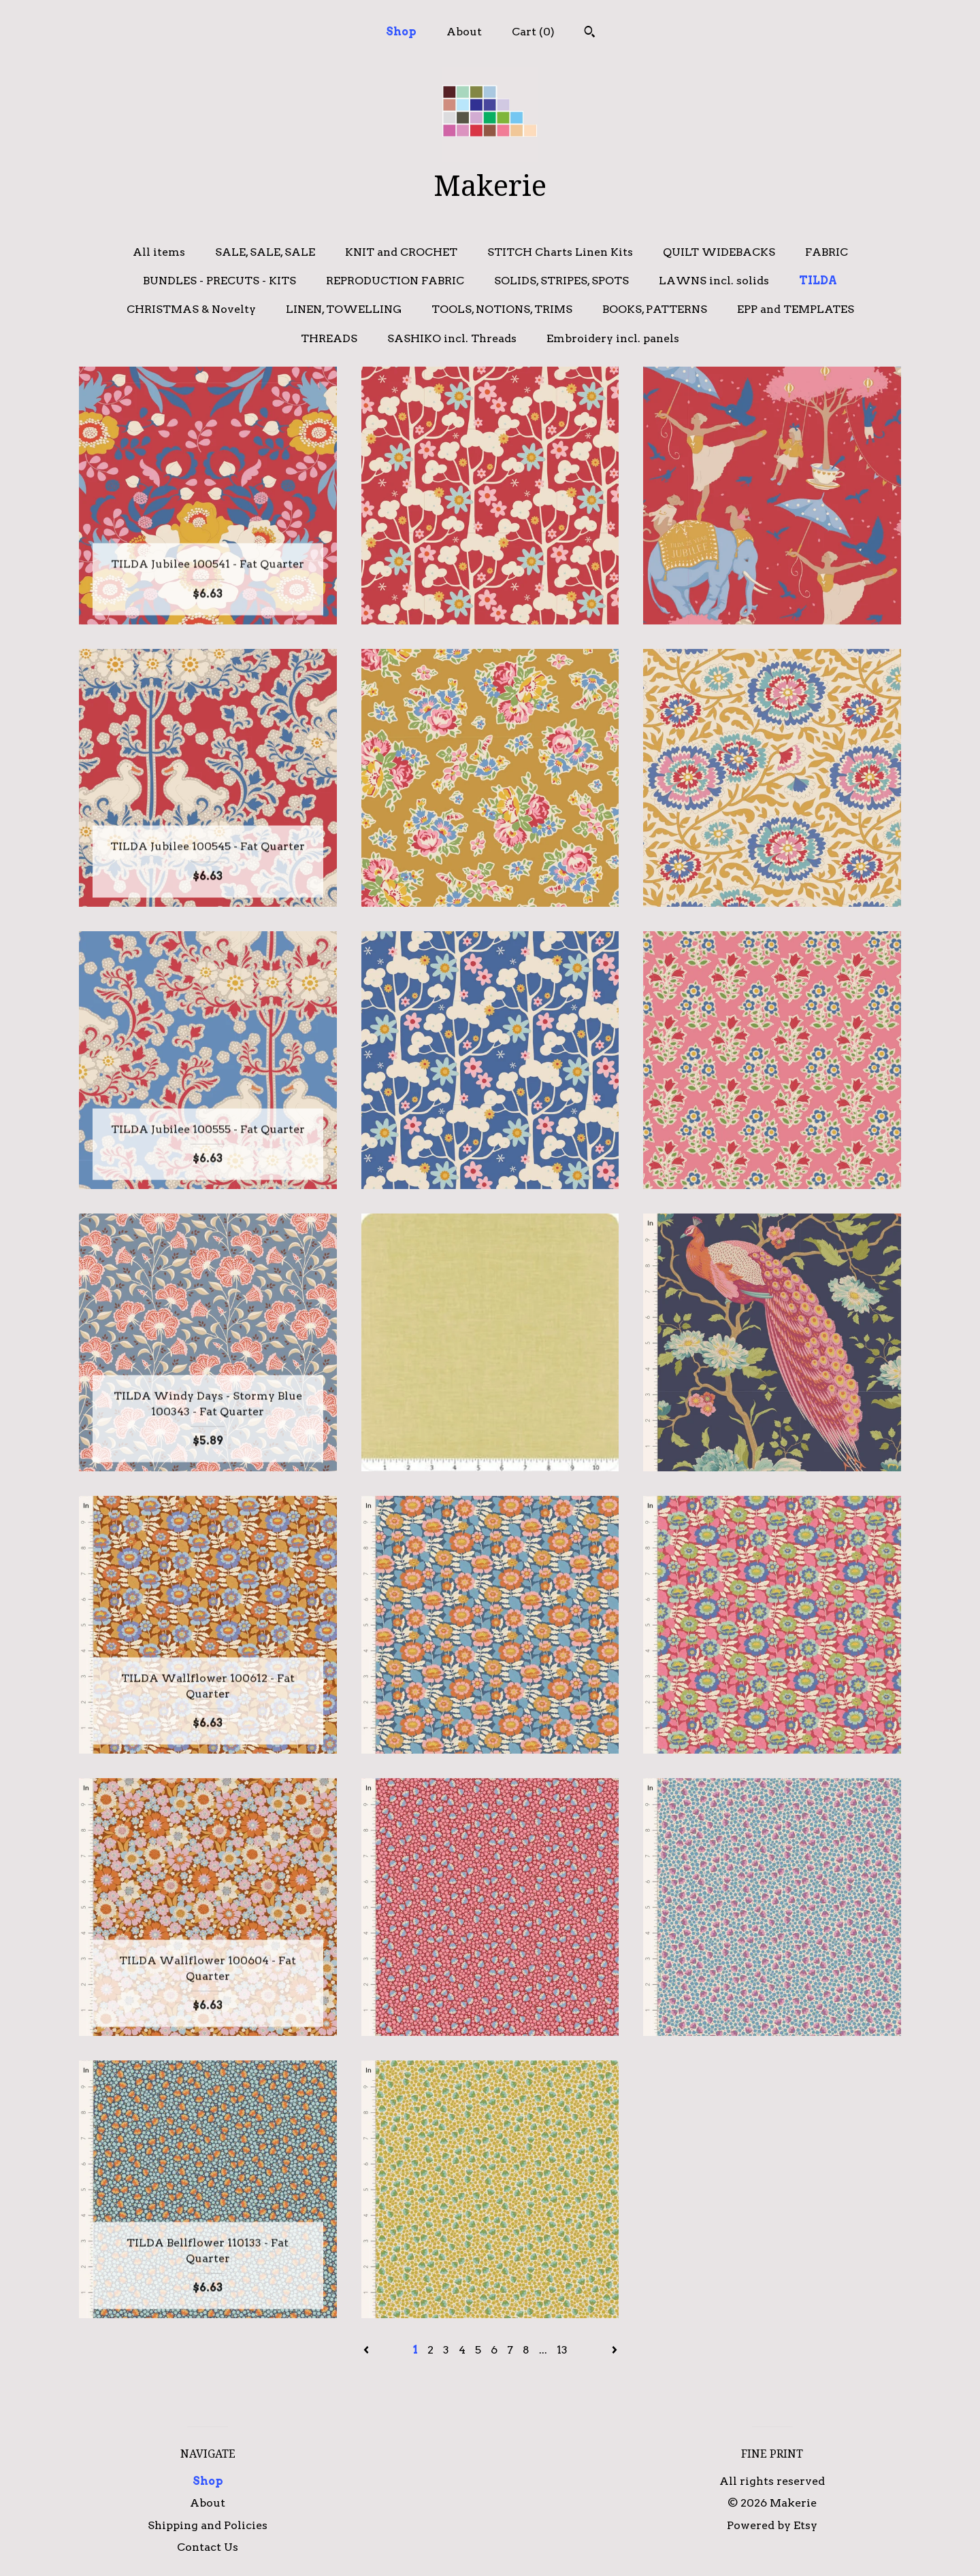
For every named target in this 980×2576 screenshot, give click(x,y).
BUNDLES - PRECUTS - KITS (219, 280)
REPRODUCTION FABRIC (395, 280)
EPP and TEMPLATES (795, 309)
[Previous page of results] (367, 2349)
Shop (401, 31)
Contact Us (207, 2547)
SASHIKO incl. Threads (452, 338)
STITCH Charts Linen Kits (560, 252)
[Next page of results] (614, 2349)
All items (159, 252)
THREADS (329, 338)
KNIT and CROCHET (401, 252)
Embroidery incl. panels (612, 338)
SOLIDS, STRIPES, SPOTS (561, 280)
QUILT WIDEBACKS (719, 252)
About (464, 31)
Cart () (533, 31)
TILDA (818, 280)
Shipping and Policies (207, 2525)
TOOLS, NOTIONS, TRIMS (501, 309)
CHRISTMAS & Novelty (191, 309)
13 (562, 2349)
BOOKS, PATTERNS (654, 309)
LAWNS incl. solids (714, 280)
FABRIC (826, 252)
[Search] (590, 33)
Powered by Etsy (772, 2525)
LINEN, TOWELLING (344, 309)
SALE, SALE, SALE (265, 252)
